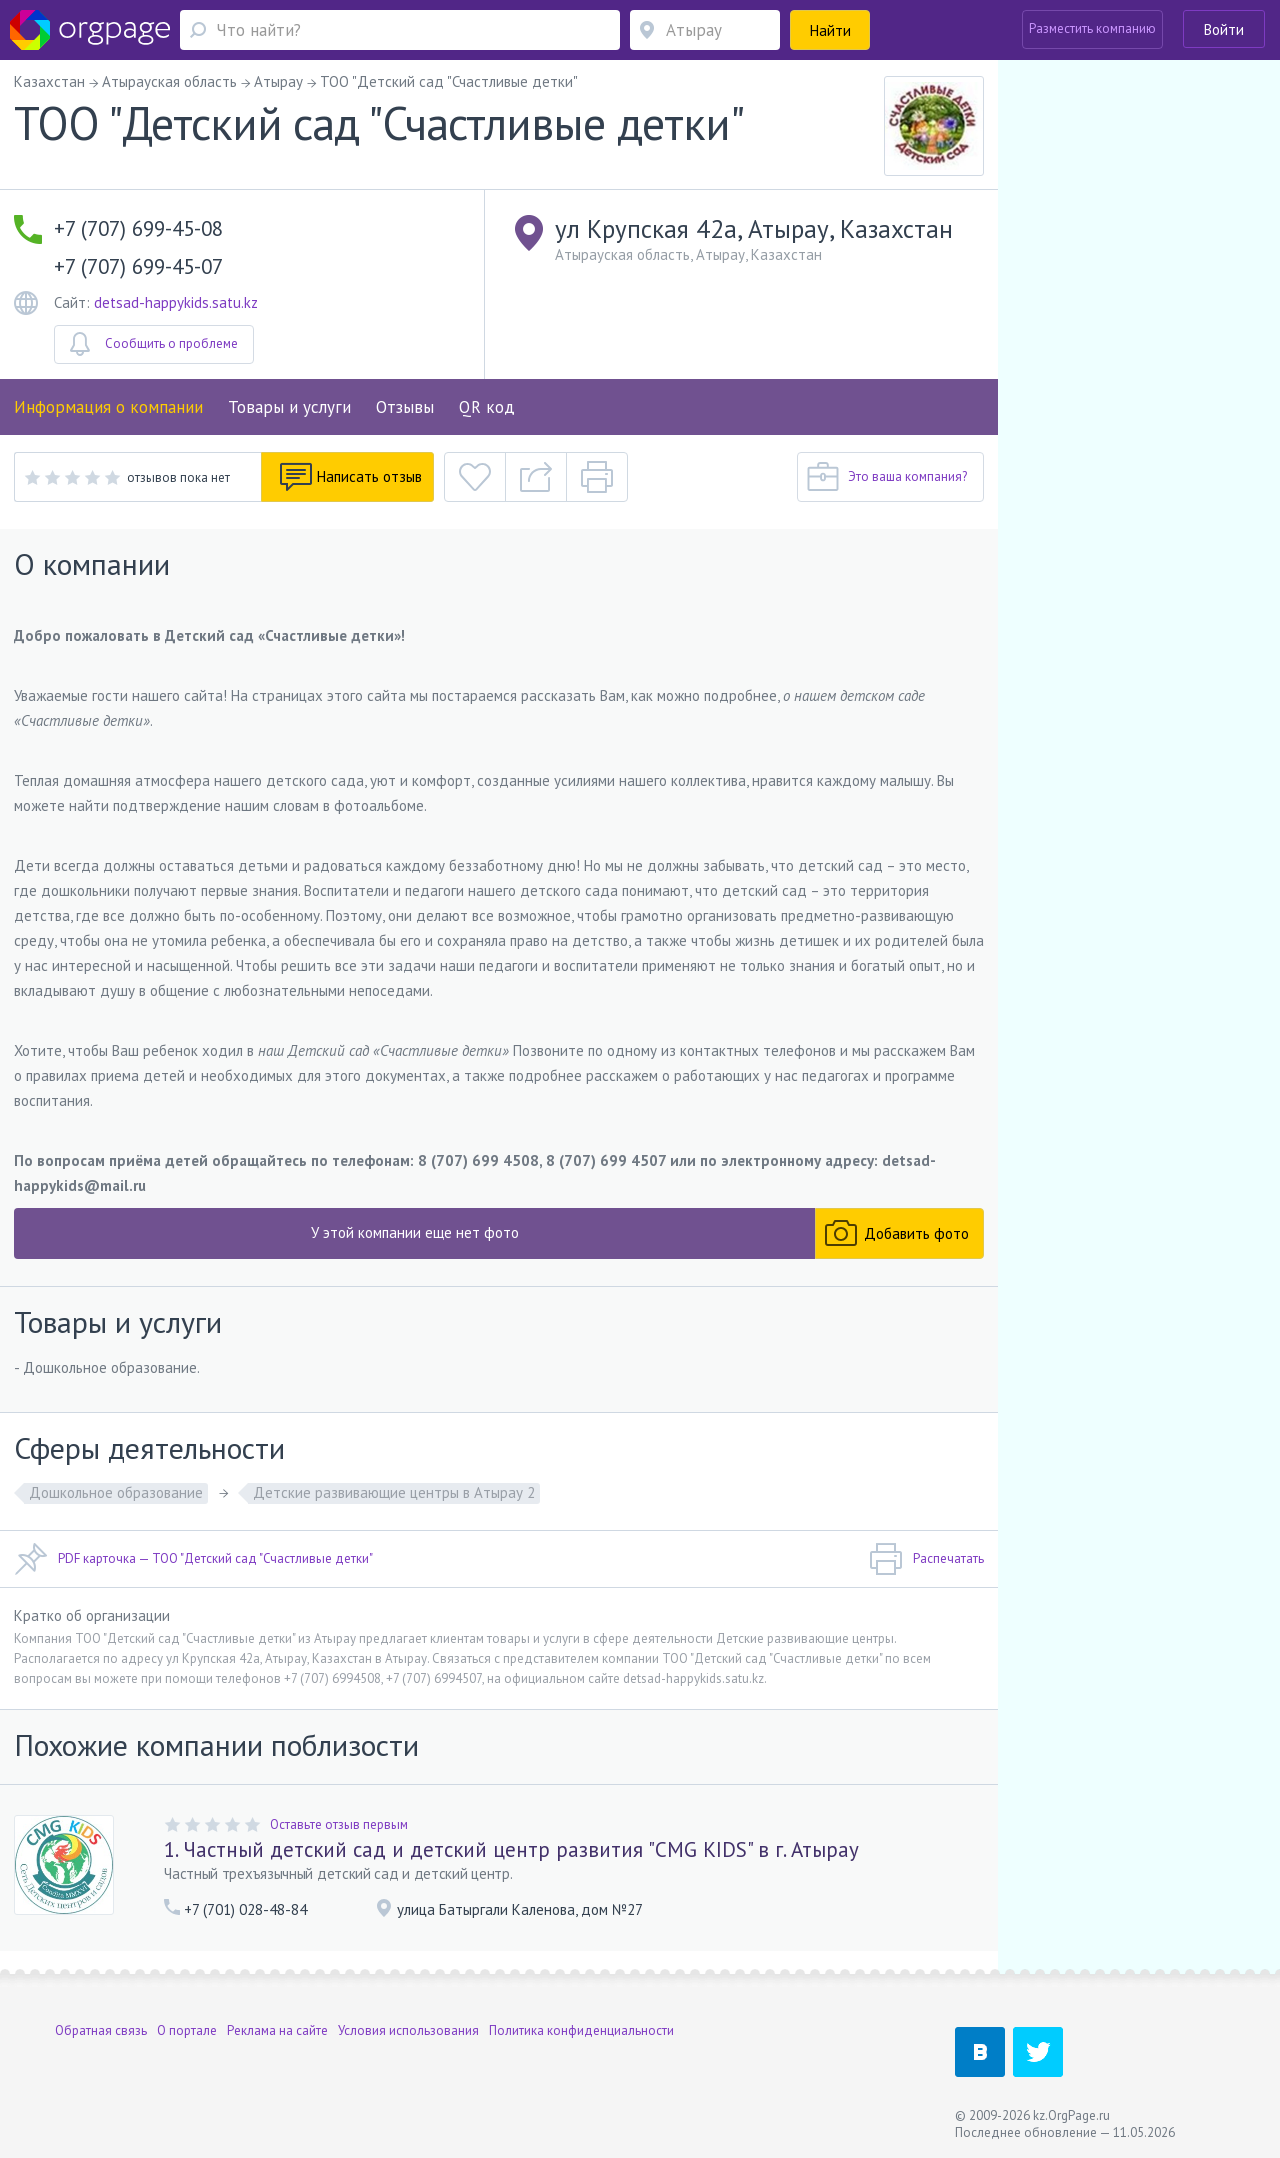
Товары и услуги (289, 407)
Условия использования (408, 2030)
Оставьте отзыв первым (339, 1824)
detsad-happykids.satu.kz (176, 302)
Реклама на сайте (277, 2030)
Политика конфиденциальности (581, 2030)
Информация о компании (108, 407)
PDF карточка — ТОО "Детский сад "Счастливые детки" (193, 1559)
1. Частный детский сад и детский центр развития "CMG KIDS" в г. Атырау (511, 1849)
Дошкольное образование (116, 1492)
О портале (187, 2030)
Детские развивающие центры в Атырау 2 (394, 1492)
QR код (487, 407)
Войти (1224, 29)
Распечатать (926, 1559)
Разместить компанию (1092, 28)
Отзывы (405, 407)
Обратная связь (101, 2030)
